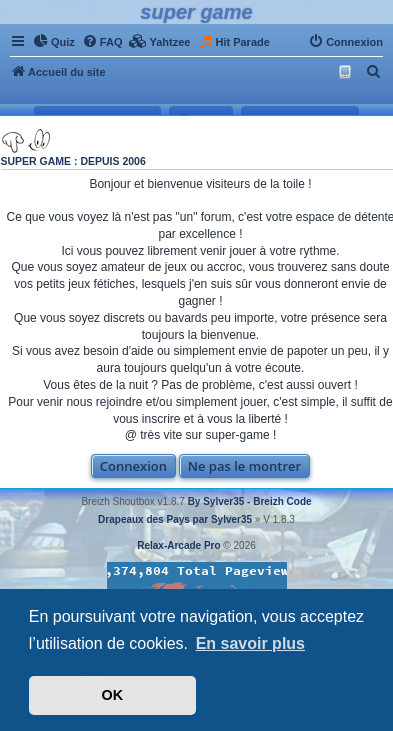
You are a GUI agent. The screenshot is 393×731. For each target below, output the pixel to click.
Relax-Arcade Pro (178, 545)
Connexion (133, 466)
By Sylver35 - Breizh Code (250, 501)
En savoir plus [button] (250, 643)
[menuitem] (54, 42)
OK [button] (113, 695)
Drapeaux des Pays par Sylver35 (175, 519)
